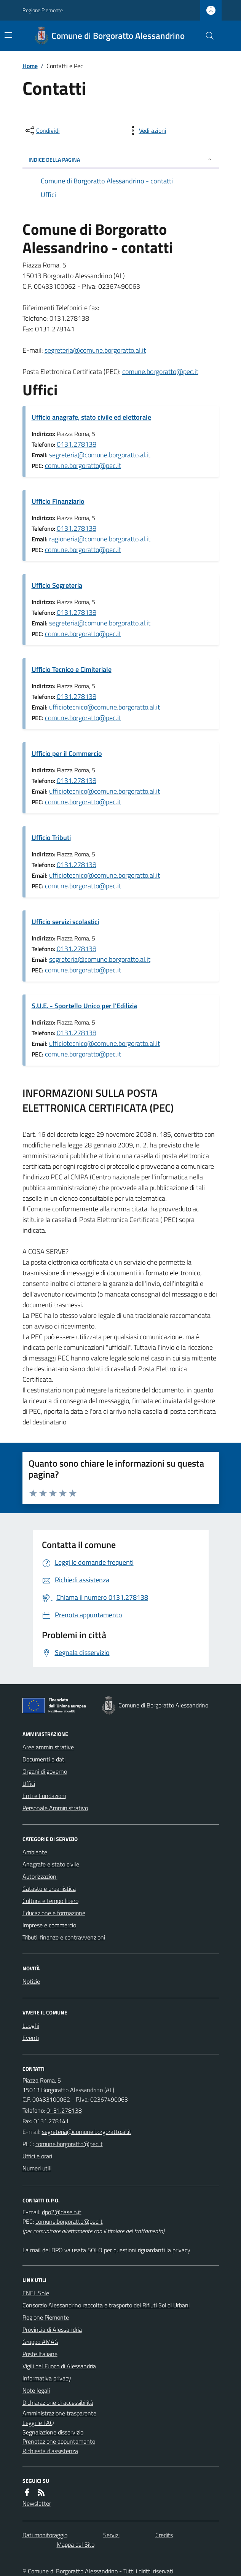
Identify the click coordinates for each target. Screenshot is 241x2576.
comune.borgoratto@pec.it (160, 371)
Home (30, 65)
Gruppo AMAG (40, 2341)
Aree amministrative (48, 1747)
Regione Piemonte (42, 10)
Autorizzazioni (39, 1876)
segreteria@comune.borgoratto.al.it (95, 350)
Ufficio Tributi (51, 837)
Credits (164, 2534)
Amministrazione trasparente (59, 2413)
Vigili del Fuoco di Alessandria (59, 2366)
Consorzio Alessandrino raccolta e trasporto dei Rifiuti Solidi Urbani (106, 2305)
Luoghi (30, 2025)
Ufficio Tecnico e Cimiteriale (72, 669)
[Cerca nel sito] (206, 36)
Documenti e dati (43, 1759)
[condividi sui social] (41, 130)
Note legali (36, 2390)
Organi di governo (44, 1771)
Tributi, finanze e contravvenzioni (63, 1937)
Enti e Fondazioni (44, 1795)
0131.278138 (76, 444)
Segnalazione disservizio (52, 2432)
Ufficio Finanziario (58, 501)
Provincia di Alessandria (52, 2329)
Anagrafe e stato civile (50, 1864)
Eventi (30, 2037)
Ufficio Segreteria (57, 585)
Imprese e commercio (49, 1925)
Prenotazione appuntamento (58, 2441)
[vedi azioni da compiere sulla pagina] (146, 130)
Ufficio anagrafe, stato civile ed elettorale (91, 417)
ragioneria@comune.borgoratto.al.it (99, 539)
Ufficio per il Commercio (67, 753)
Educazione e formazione (53, 1912)
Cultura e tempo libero (50, 1900)
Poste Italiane (39, 2353)
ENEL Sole (35, 2293)
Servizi (111, 2534)
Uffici (28, 1783)
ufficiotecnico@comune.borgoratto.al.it (104, 707)
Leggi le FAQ (38, 2422)
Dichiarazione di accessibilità (57, 2402)
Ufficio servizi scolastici (65, 921)
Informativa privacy (46, 2378)
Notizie (31, 1981)
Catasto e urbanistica (49, 1888)
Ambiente (34, 1852)
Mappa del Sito (75, 2544)
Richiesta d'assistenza (50, 2450)
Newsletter (36, 2503)
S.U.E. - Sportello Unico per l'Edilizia (84, 1006)
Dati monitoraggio (44, 2534)
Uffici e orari (37, 2156)
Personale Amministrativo (55, 1807)
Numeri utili (36, 2168)
